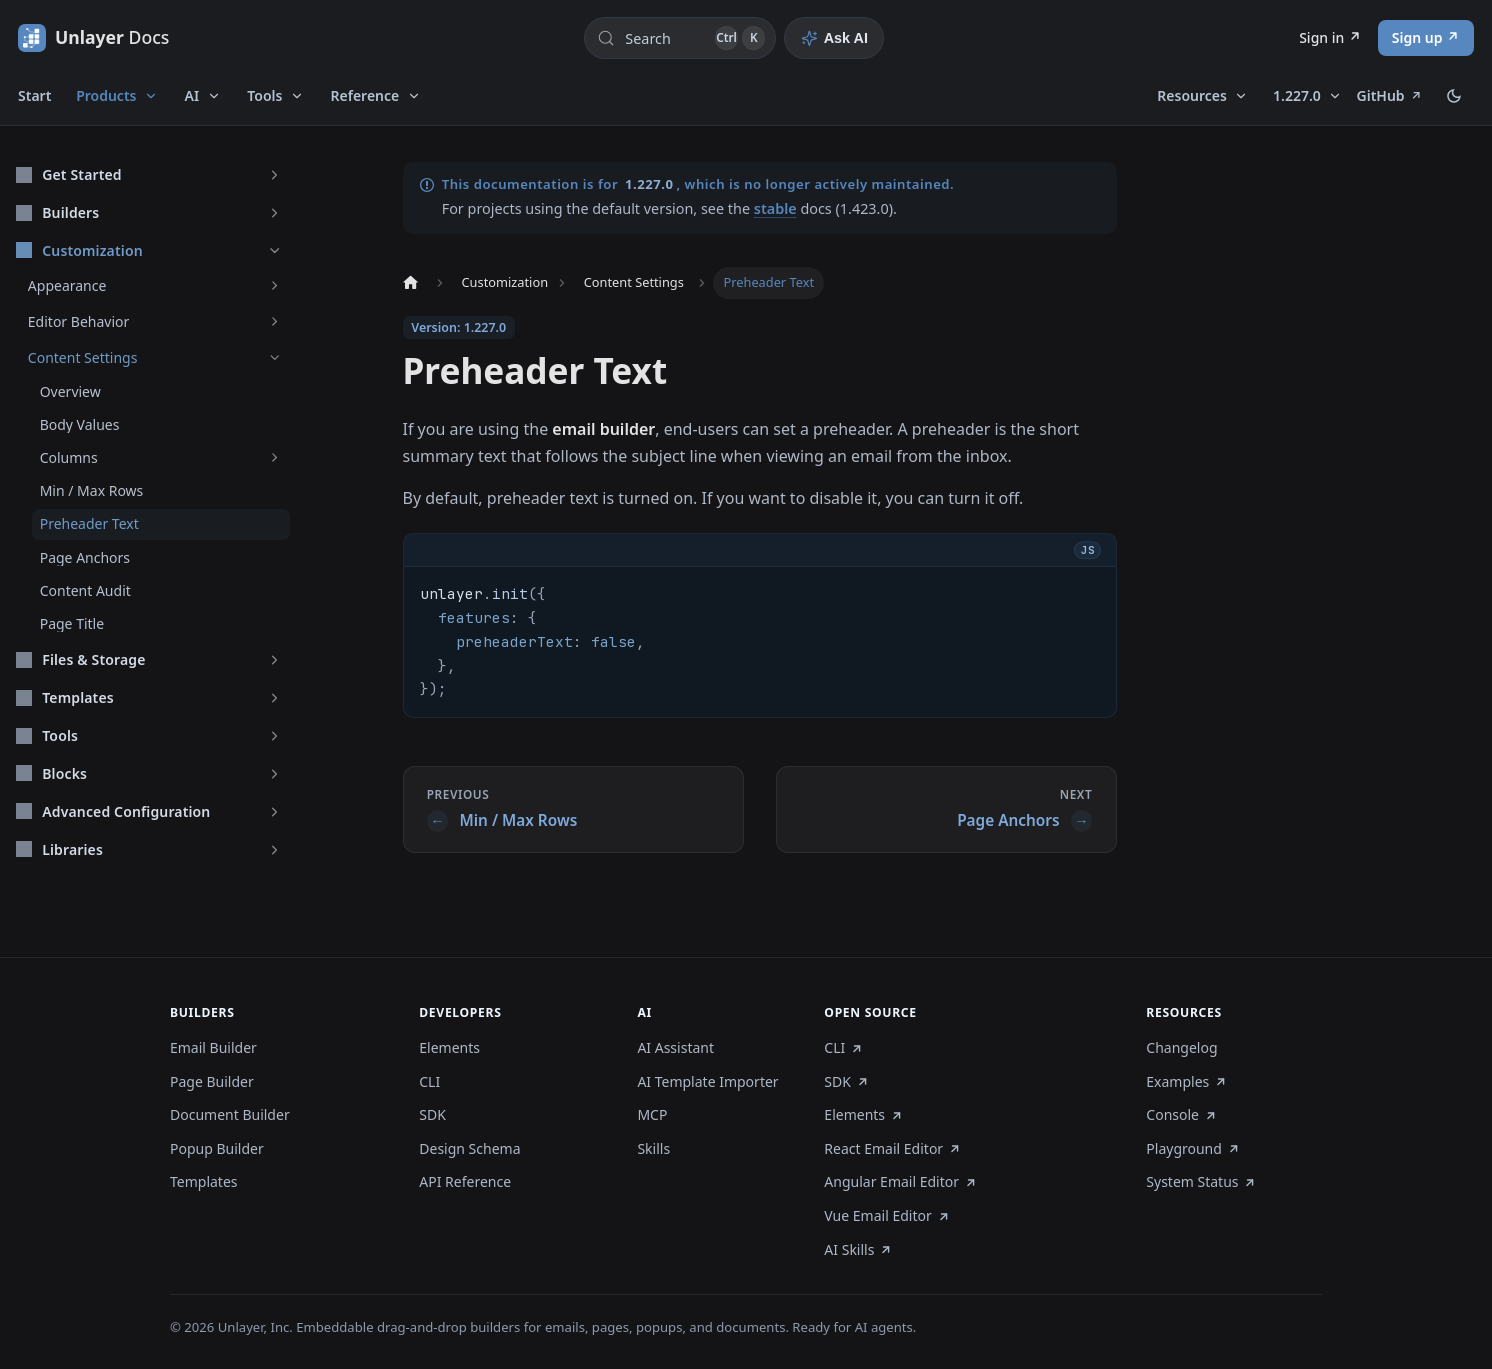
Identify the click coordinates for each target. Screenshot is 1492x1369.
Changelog (1181, 1048)
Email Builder (213, 1048)
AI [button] (192, 95)
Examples (1186, 1082)
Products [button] (106, 95)
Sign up (1417, 37)
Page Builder (212, 1082)
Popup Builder (217, 1149)
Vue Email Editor (887, 1216)
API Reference (465, 1182)
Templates (204, 1182)
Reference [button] (365, 95)
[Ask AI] (834, 38)
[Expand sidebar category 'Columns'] (274, 457)
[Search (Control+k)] (680, 38)
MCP (652, 1115)
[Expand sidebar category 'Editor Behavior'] (274, 321)
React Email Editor (892, 1149)
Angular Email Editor (900, 1182)
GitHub (1390, 95)
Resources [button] (1192, 95)
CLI (429, 1082)
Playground (1193, 1149)
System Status (1201, 1182)
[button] (149, 174)
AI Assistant (675, 1048)
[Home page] (410, 283)
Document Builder (230, 1115)
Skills (653, 1149)
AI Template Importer (707, 1082)
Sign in (1321, 37)
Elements (449, 1048)
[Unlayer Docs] (93, 37)
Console (1181, 1115)
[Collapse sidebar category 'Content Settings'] (274, 357)
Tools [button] (264, 95)
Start (34, 95)
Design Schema (469, 1149)
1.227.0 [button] (1297, 95)
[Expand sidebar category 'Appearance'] (274, 285)
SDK (432, 1115)
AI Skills (858, 1250)
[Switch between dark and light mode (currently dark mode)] (1454, 96)
